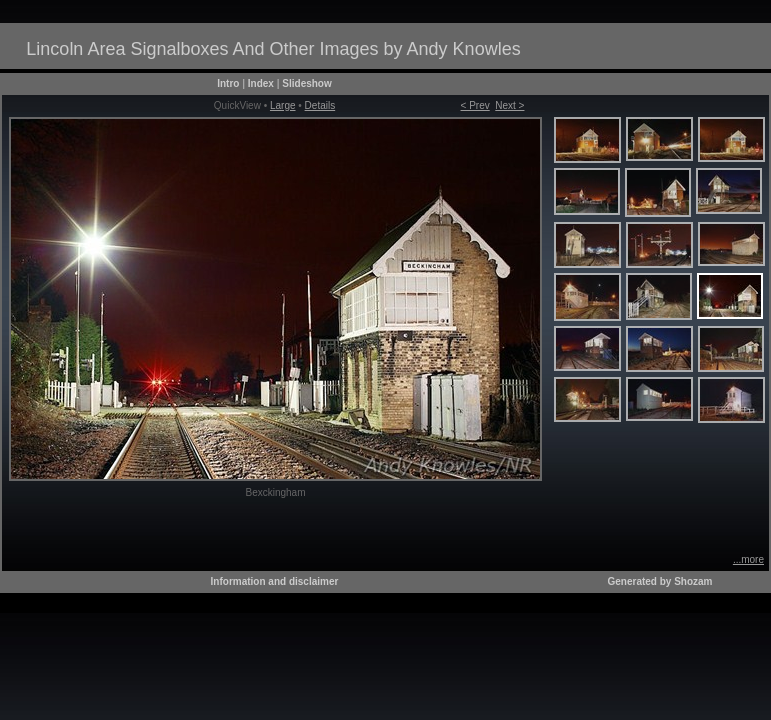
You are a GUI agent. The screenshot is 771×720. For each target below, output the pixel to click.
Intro (228, 83)
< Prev (475, 105)
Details (320, 105)
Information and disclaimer (275, 581)
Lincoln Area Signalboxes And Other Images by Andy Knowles (273, 49)
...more (748, 559)
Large (283, 105)
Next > (509, 105)
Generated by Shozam (659, 581)
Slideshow (306, 83)
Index (261, 83)
